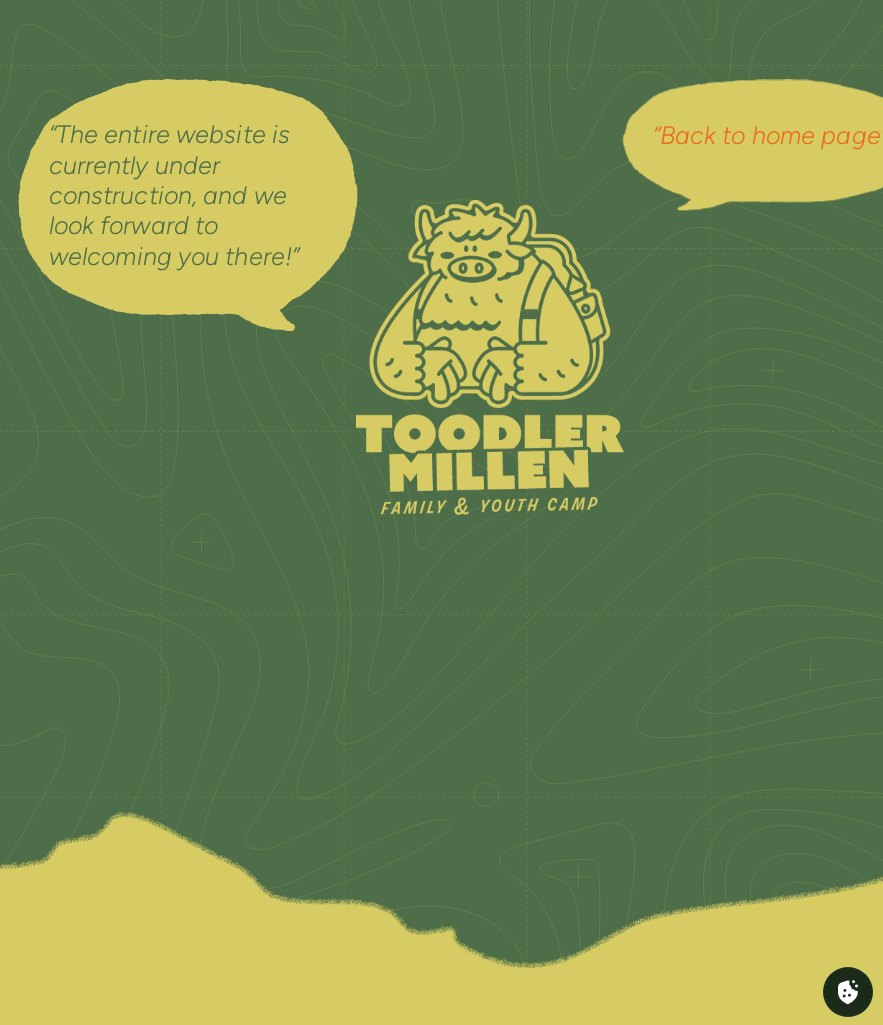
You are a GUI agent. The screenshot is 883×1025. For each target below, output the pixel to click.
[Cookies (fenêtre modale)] (848, 992)
